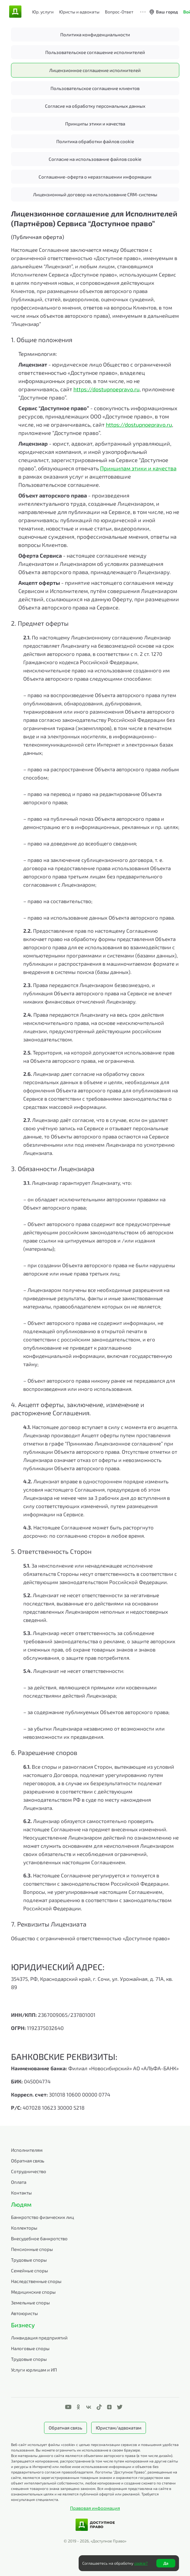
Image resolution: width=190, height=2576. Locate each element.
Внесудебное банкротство (39, 2238)
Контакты (21, 2192)
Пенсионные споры (32, 2249)
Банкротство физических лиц (42, 2217)
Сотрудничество (28, 2171)
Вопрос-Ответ (119, 11)
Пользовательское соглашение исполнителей (95, 52)
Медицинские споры (33, 2292)
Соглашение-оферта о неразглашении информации (95, 176)
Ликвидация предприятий (39, 2337)
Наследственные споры (36, 2281)
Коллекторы (24, 2227)
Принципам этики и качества (138, 468)
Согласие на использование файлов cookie (95, 159)
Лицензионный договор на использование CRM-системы (95, 194)
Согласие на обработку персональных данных (95, 106)
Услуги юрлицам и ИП (34, 2369)
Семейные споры (29, 2270)
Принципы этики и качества (95, 123)
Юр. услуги (43, 11)
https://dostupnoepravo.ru (106, 389)
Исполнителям (27, 2150)
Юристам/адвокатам (118, 2427)
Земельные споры (30, 2302)
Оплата (18, 2182)
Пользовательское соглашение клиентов (95, 88)
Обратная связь (27, 2160)
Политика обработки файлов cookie (95, 141)
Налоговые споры (30, 2348)
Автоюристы (24, 2313)
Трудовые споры (29, 2260)
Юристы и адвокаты (79, 11)
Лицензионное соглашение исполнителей (95, 70)
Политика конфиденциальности (95, 34)
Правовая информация (95, 2508)
